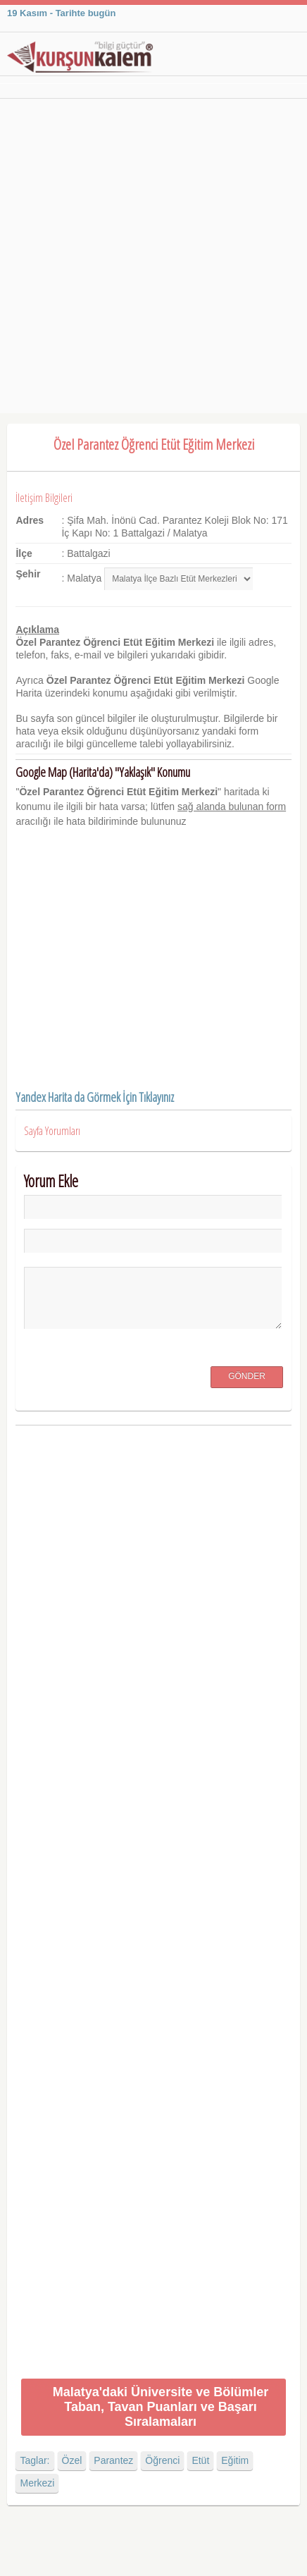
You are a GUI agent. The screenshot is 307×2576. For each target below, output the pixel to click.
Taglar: (34, 2460)
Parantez (113, 2460)
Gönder (246, 1376)
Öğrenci (162, 2460)
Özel (72, 2460)
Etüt (200, 2460)
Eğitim (235, 2460)
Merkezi (37, 2483)
